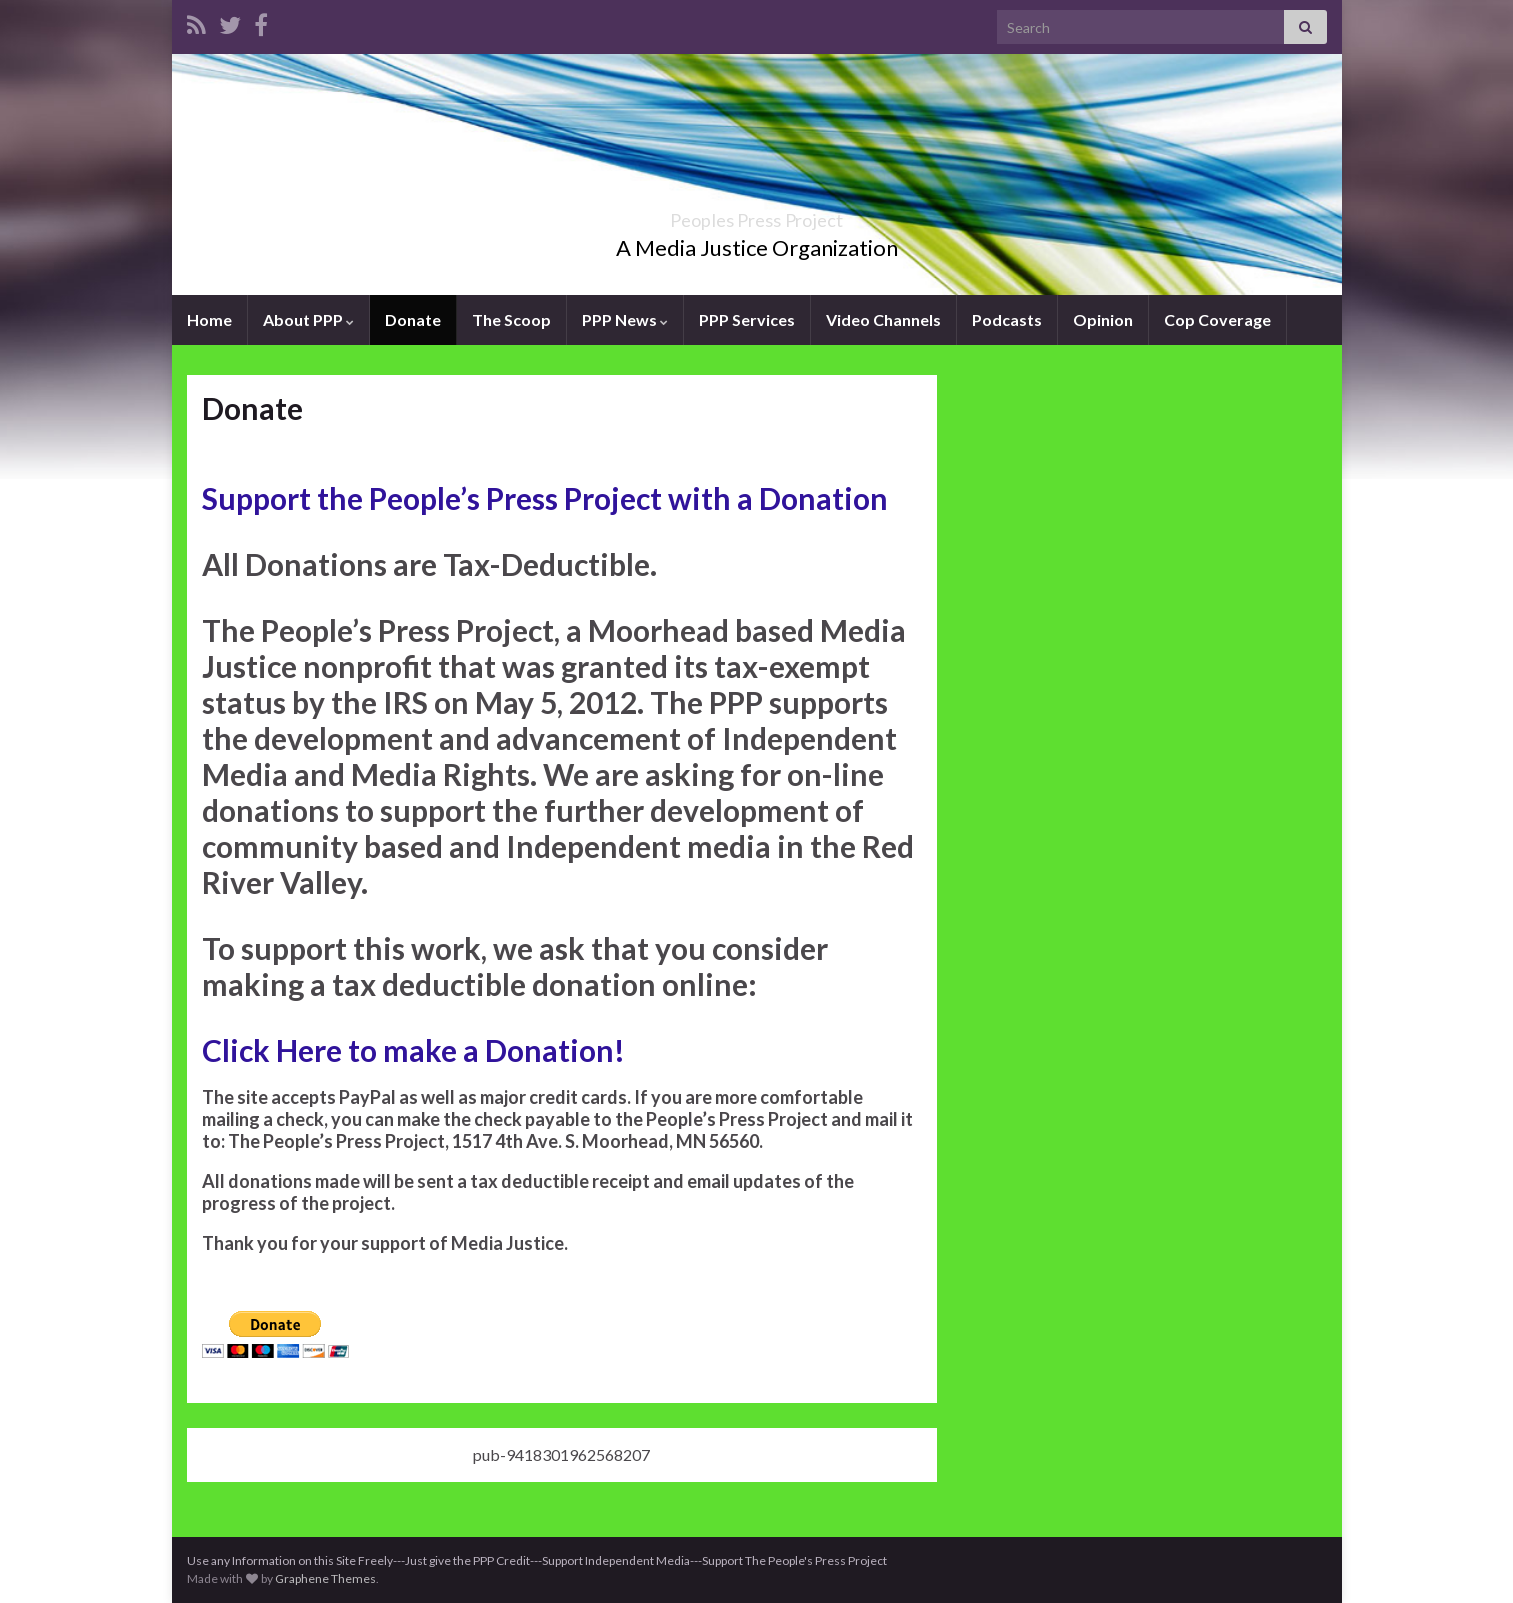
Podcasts (1007, 319)
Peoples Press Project (757, 214)
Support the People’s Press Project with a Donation (545, 498)
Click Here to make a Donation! (413, 1050)
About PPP (308, 319)
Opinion (1103, 319)
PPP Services (747, 319)
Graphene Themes (325, 1578)
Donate (413, 319)
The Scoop (511, 319)
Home (209, 319)
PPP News (625, 319)
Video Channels (883, 319)
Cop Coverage (1217, 319)
